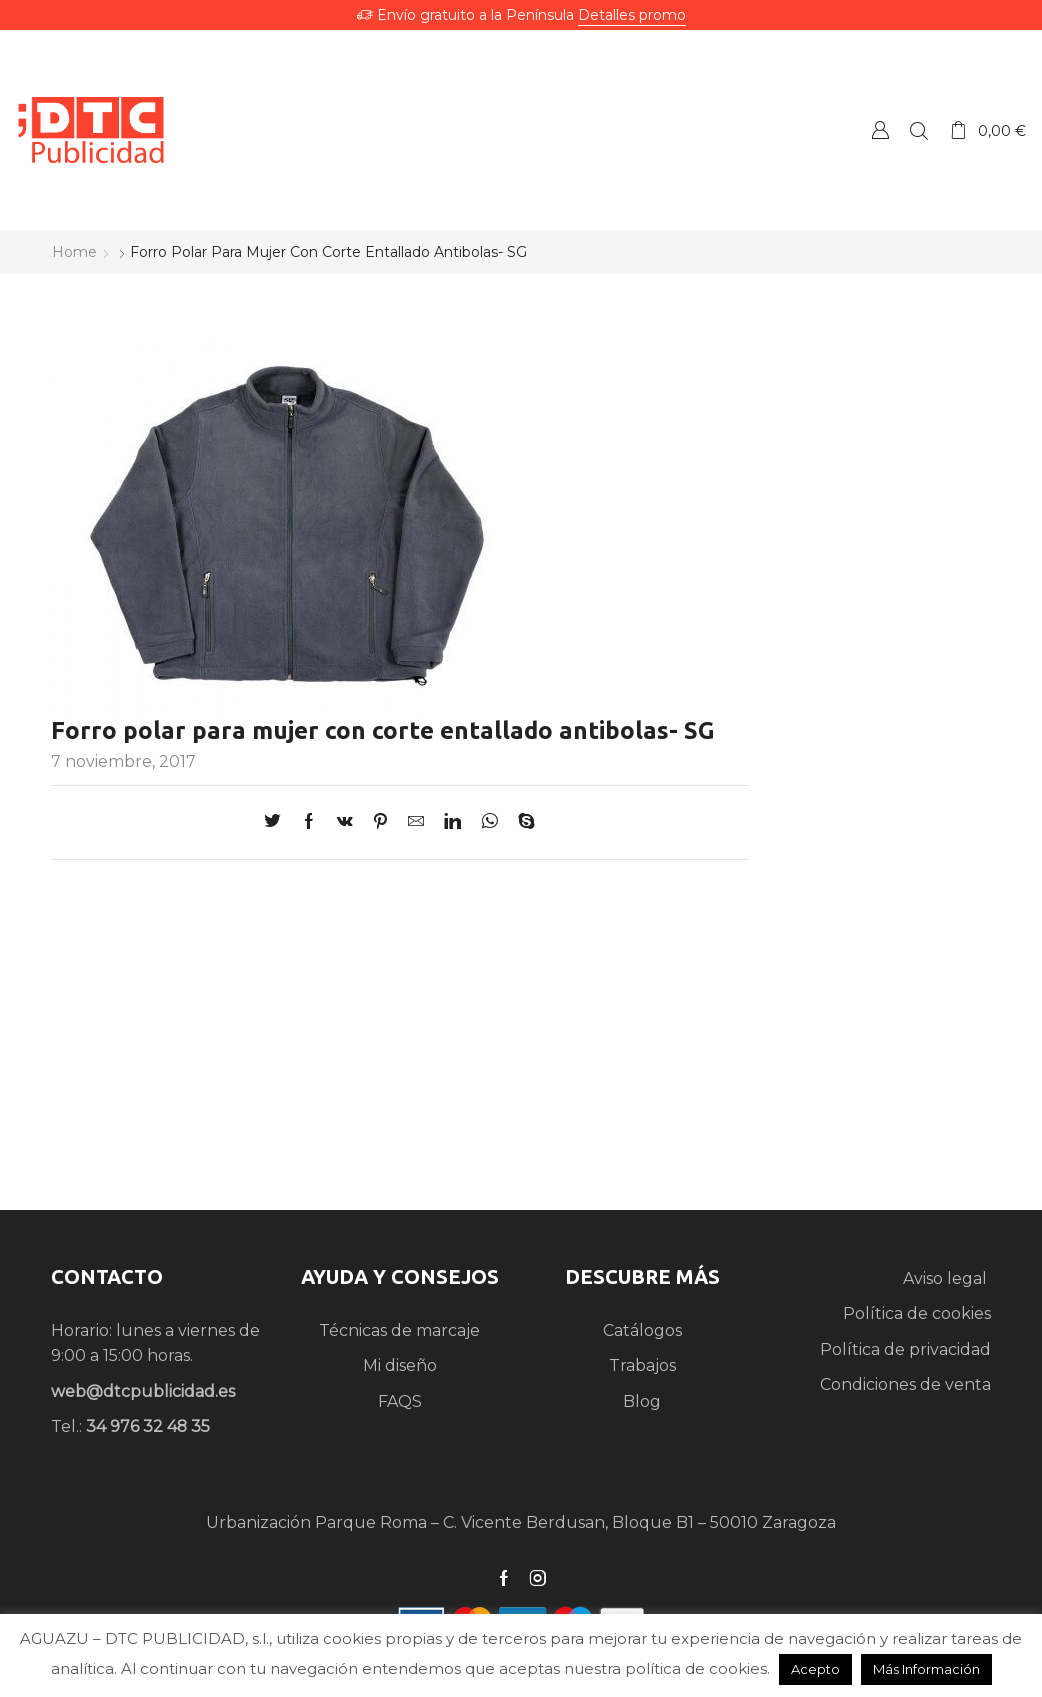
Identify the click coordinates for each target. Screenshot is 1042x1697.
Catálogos (642, 1330)
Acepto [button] (815, 1669)
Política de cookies (917, 1313)
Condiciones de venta (905, 1384)
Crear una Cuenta (880, 129)
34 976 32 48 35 (148, 1426)
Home (74, 252)
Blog (642, 1401)
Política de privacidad (905, 1349)
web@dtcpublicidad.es (143, 1391)
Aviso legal (947, 1278)
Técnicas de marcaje (399, 1330)
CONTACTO (107, 1276)
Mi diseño (400, 1365)
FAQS (400, 1401)
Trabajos (642, 1365)
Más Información (926, 1669)
